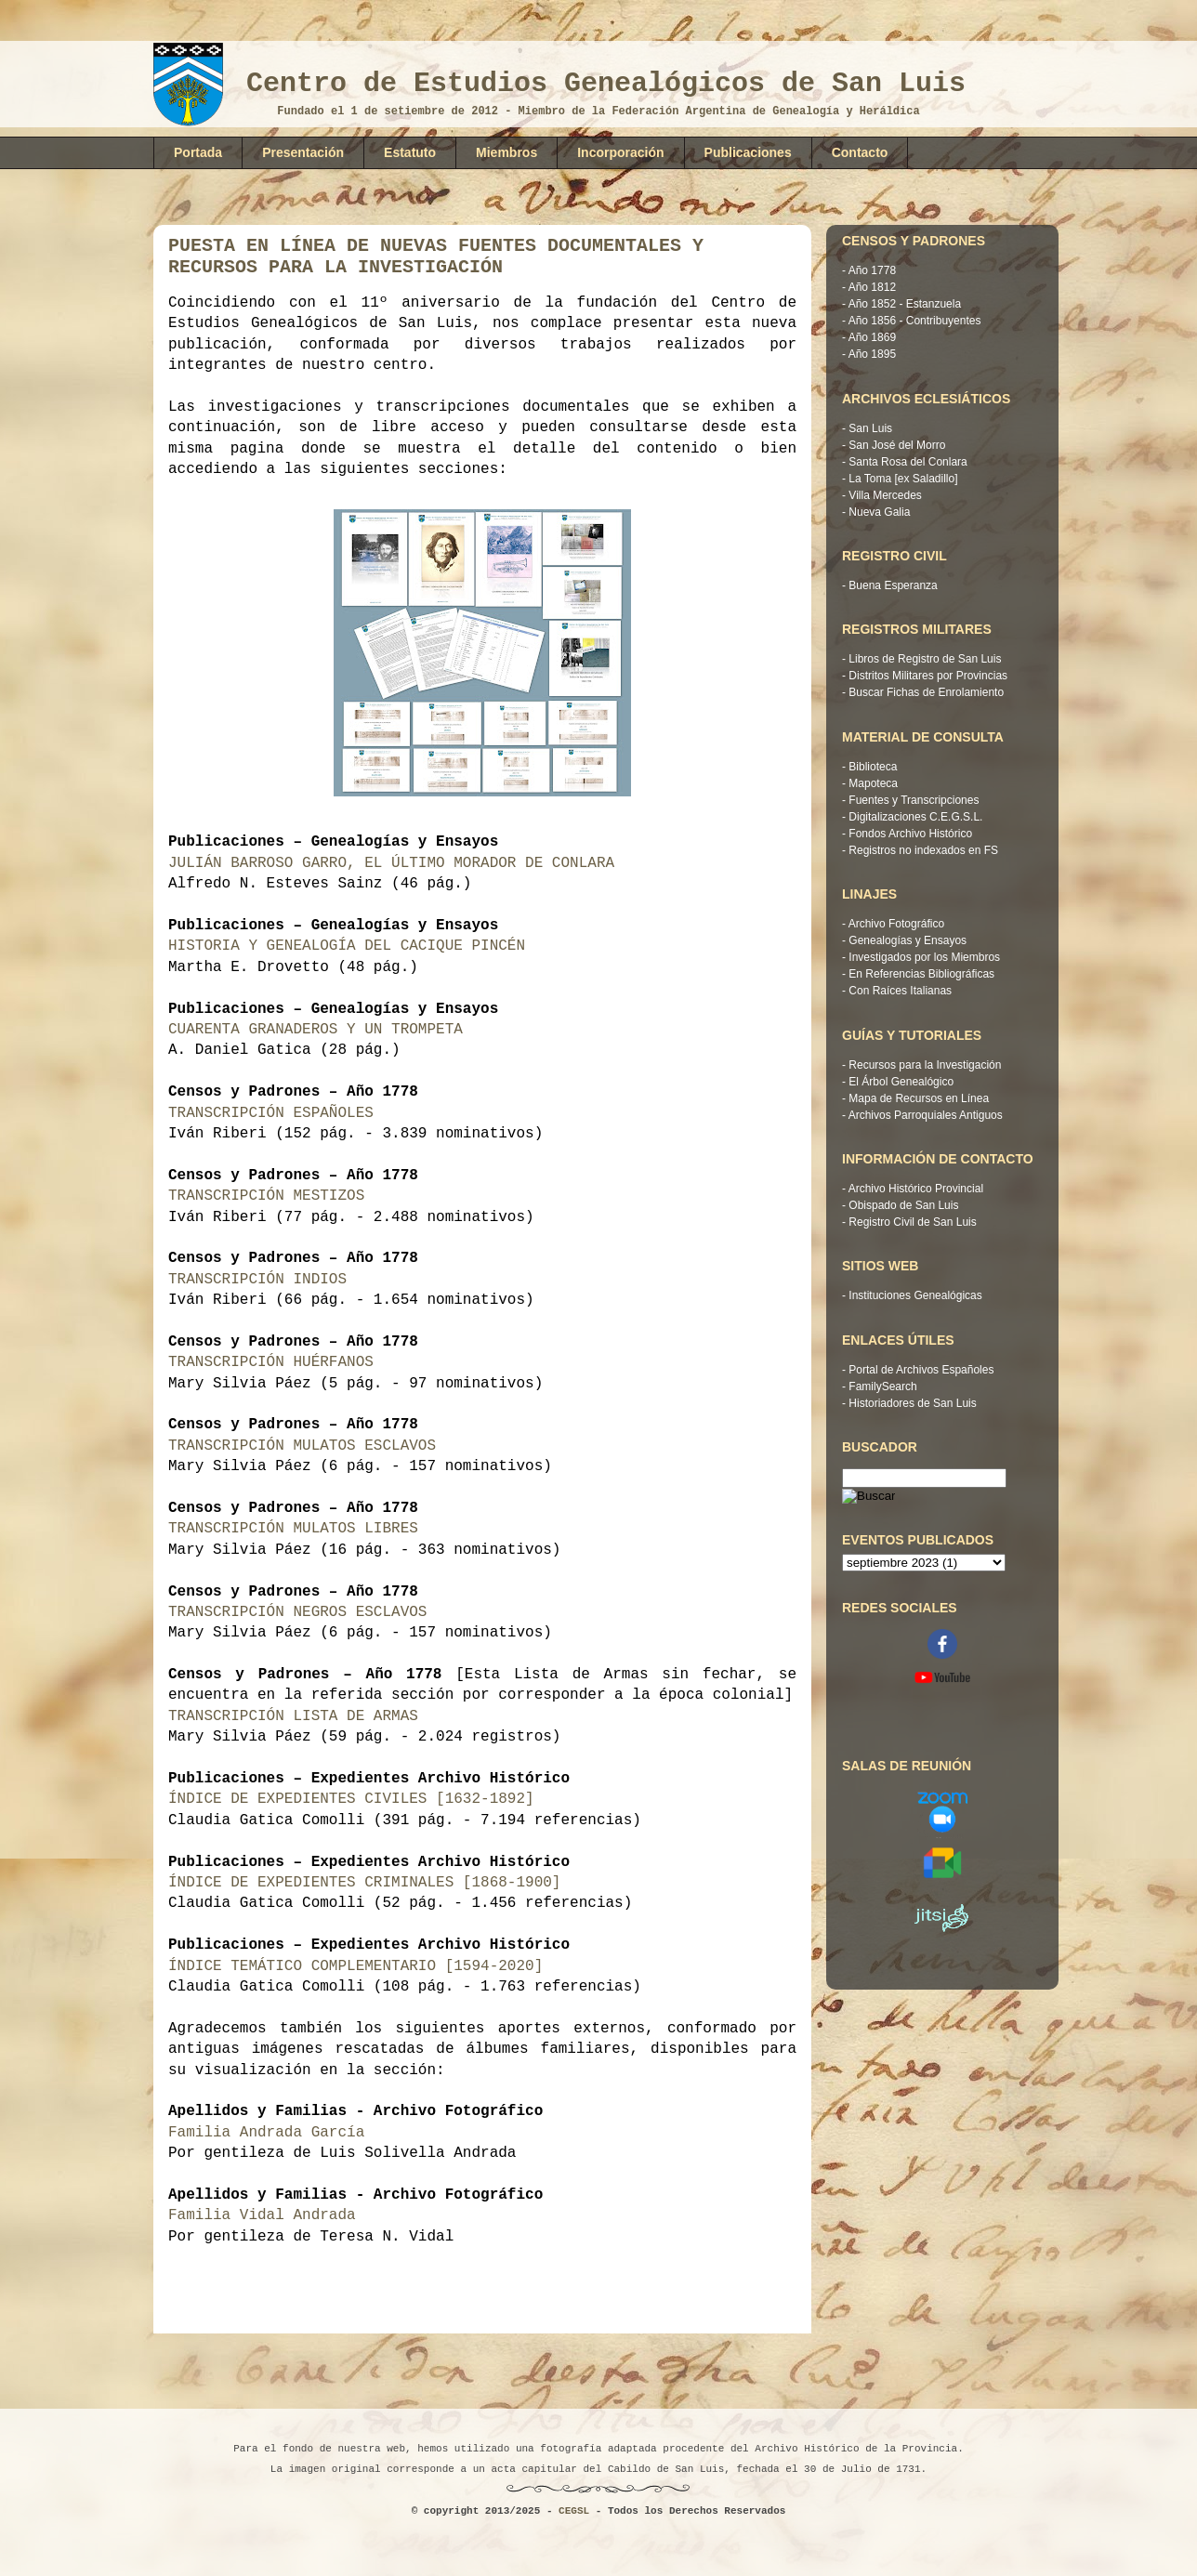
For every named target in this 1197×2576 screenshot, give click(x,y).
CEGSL (574, 2511)
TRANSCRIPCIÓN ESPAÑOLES (271, 1113)
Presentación (303, 152)
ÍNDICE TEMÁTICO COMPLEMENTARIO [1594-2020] (360, 1966)
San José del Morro (896, 445)
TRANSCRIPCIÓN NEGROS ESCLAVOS (297, 1612)
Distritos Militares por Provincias (927, 675)
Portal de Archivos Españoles (920, 1369)
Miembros (506, 152)
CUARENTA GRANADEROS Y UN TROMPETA (319, 1029)
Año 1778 (872, 270)
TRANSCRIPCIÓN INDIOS (257, 1279)
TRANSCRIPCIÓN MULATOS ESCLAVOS (302, 1446)
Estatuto (410, 152)
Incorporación (620, 152)
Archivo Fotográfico (896, 923)
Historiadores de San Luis (912, 1403)
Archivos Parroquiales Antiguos (925, 1115)
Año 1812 (872, 287)
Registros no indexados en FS (923, 850)
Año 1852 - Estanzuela (904, 303)
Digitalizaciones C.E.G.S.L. (915, 816)
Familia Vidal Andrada (262, 2215)
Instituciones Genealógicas (914, 1295)
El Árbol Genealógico (901, 1081)
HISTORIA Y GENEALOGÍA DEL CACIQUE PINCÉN (351, 946)
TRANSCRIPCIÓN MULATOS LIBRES (293, 1528)
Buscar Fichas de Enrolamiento (926, 692)
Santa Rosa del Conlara (907, 461)
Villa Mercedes (884, 495)
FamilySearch (882, 1386)
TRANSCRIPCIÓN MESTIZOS (266, 1196)
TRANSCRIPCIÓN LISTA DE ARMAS (293, 1716)
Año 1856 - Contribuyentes (914, 320)
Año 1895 (872, 354)
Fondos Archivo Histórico (910, 833)
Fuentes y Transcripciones (913, 800)
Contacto (860, 152)
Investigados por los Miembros (924, 957)
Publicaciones (748, 152)
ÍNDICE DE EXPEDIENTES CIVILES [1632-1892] (355, 1799)
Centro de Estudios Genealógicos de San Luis (606, 83)
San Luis (870, 428)
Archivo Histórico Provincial (915, 1188)
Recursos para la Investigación (924, 1064)
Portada (198, 152)
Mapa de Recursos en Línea (918, 1098)
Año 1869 (872, 337)
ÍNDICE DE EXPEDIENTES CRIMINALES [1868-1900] (369, 1882)
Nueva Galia (879, 512)
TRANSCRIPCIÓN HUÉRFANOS (271, 1362)
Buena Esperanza (892, 585)
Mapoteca (873, 783)
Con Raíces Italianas (900, 990)
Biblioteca (872, 766)
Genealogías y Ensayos (907, 940)
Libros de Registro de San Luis (924, 658)
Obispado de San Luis (903, 1205)
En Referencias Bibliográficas (921, 973)
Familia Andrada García (266, 2132)
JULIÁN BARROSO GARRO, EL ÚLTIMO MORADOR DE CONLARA (391, 863)
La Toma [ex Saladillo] (902, 478)
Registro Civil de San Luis (912, 1222)
